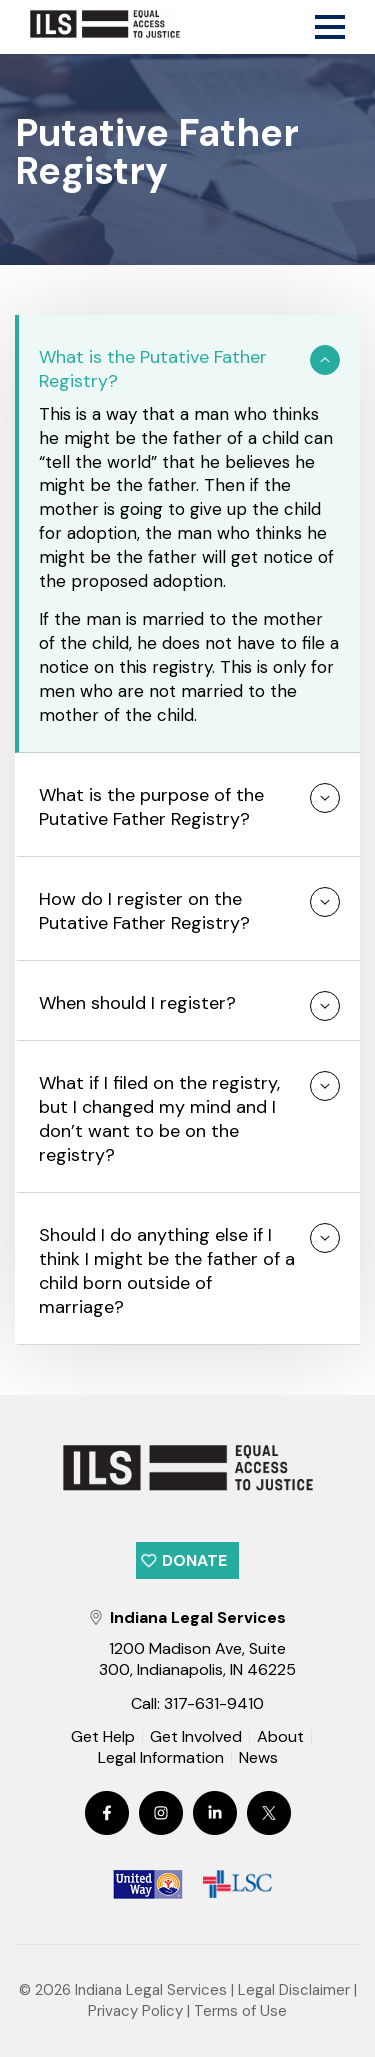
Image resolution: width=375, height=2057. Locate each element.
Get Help (103, 1737)
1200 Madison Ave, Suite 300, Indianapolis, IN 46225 (197, 1659)
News (258, 1759)
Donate (194, 1560)
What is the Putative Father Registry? (153, 369)
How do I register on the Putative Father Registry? (144, 911)
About (280, 1737)
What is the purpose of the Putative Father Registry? (151, 807)
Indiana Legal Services (151, 1990)
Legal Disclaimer (294, 1990)
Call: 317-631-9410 (197, 1703)
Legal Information (161, 1758)
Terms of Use (240, 2011)
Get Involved (196, 1737)
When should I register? (137, 1003)
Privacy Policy (135, 2011)
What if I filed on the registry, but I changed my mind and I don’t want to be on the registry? (159, 1119)
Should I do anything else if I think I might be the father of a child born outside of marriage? (167, 1271)
